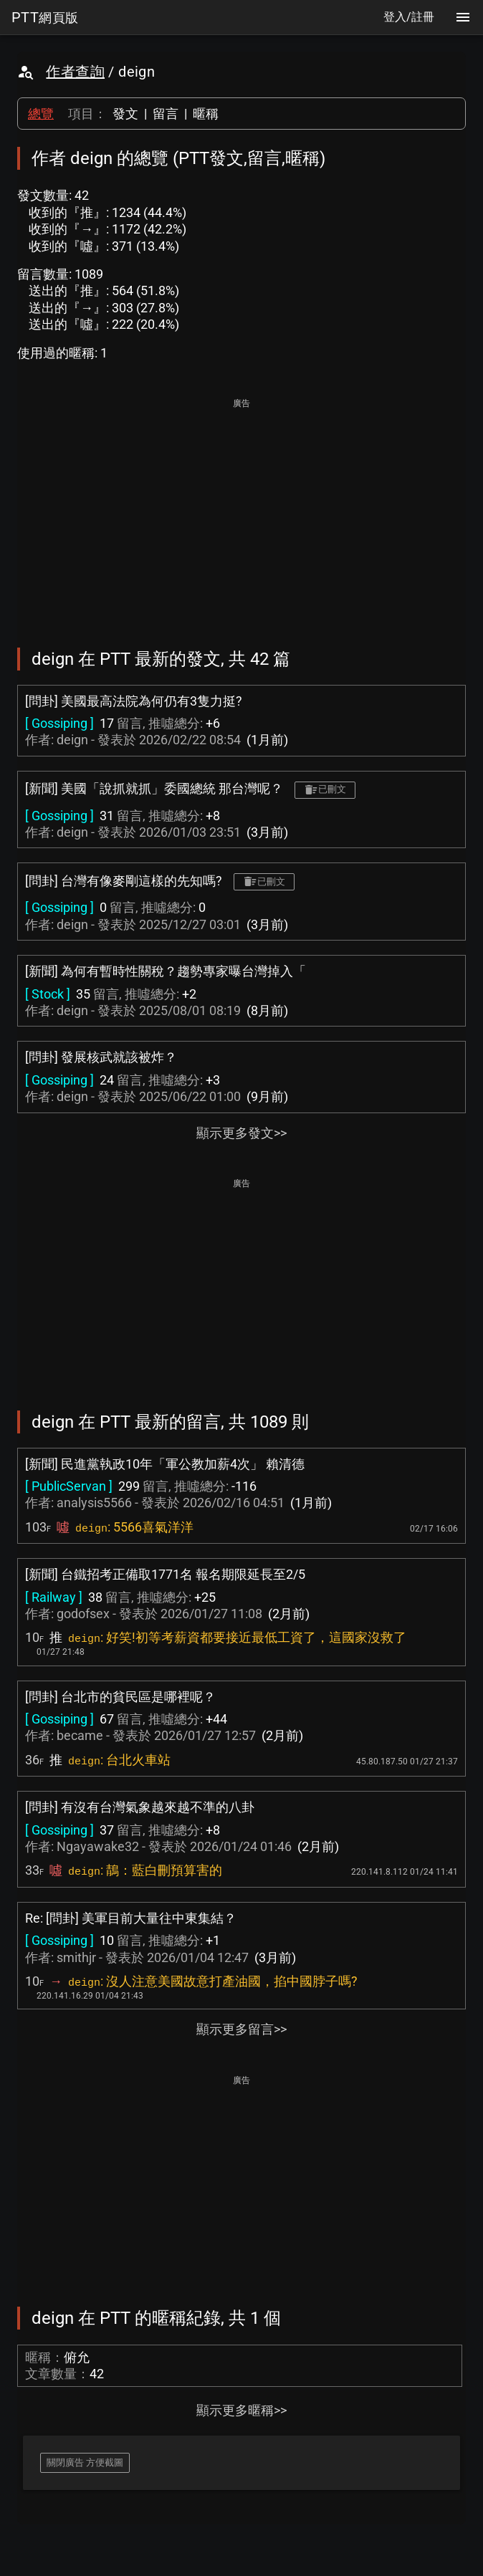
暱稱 (206, 113)
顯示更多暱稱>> (241, 2410)
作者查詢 (75, 71)
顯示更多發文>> (241, 1132)
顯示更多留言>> (241, 2029)
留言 (165, 113)
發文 (125, 113)
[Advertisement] (241, 513)
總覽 (41, 113)
